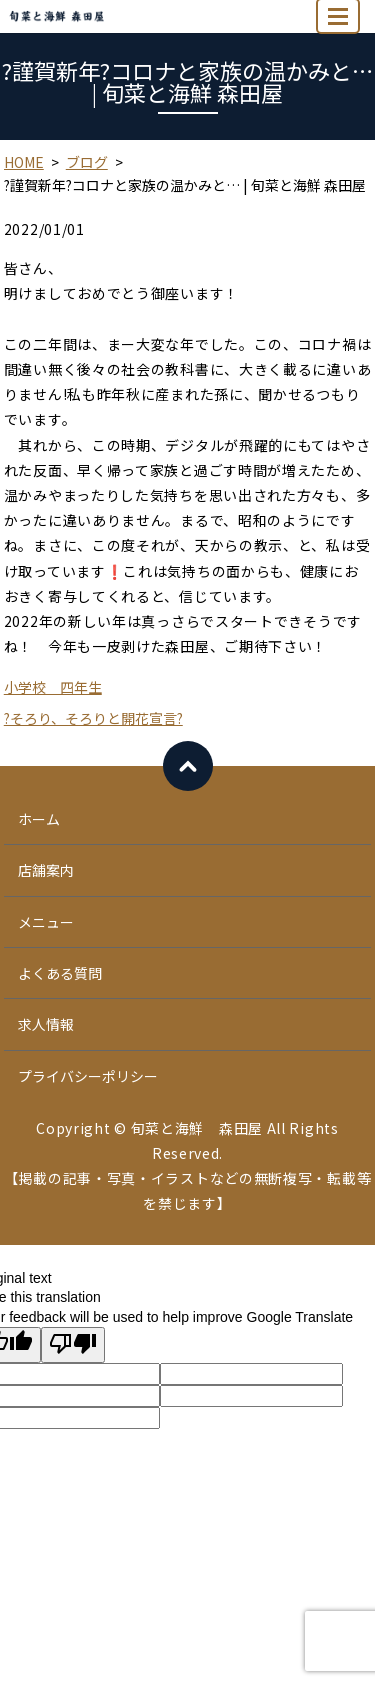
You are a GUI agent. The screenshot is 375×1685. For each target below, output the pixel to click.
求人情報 (46, 1024)
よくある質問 (60, 973)
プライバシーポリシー (88, 1076)
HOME (24, 162)
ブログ (87, 162)
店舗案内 (46, 870)
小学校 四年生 (53, 687)
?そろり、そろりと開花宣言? (93, 718)
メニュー (46, 922)
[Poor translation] (73, 1345)
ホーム (39, 819)
